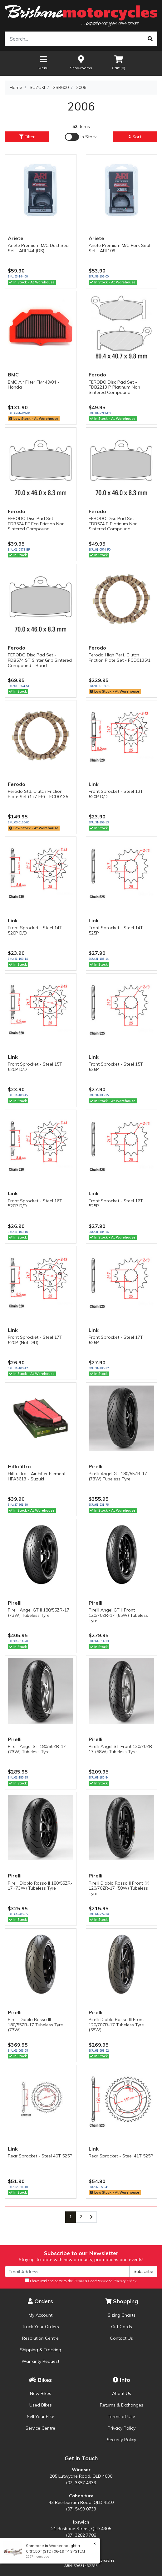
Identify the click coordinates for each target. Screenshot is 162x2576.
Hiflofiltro (19, 1466)
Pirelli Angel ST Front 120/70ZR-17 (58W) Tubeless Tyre (121, 1749)
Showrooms (81, 62)
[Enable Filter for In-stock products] (81, 136)
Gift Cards (121, 2326)
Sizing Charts (121, 2315)
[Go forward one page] (91, 2217)
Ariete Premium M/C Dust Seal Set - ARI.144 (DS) (39, 248)
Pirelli (95, 1466)
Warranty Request (40, 2361)
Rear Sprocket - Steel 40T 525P (40, 2156)
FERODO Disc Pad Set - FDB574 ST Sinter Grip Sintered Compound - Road (40, 660)
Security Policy (121, 2439)
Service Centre (40, 2428)
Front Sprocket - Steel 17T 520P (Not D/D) (35, 1339)
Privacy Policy (121, 2428)
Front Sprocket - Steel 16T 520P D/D (35, 1203)
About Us (121, 2393)
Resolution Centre (40, 2338)
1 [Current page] (70, 2217)
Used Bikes (40, 2405)
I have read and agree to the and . (81, 2280)
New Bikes (40, 2393)
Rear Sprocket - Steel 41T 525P (121, 2156)
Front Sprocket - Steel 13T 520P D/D (116, 793)
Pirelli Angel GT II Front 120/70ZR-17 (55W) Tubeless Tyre (118, 1615)
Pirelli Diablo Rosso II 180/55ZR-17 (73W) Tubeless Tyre (40, 1885)
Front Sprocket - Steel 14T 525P (116, 930)
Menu (43, 62)
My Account (40, 2315)
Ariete (15, 238)
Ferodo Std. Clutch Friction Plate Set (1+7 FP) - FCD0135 (38, 793)
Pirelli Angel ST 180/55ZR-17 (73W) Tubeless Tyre (37, 1749)
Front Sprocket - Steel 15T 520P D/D (35, 1066)
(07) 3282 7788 (81, 2535)
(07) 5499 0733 (81, 2509)
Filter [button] (27, 137)
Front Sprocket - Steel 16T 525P (116, 1203)
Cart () (118, 62)
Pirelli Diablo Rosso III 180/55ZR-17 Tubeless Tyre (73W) (35, 2025)
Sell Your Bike (40, 2416)
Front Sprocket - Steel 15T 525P (116, 1066)
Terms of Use (121, 2416)
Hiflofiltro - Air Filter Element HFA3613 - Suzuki (37, 1476)
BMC (13, 374)
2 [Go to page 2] (81, 2217)
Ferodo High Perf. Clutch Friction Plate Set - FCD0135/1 (119, 657)
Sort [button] (134, 137)
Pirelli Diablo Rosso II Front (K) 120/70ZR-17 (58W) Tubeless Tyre (119, 1888)
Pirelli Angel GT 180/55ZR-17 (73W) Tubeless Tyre (118, 1476)
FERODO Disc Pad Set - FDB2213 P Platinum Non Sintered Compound (114, 387)
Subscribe (143, 2271)
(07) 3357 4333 (81, 2482)
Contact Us (121, 2338)
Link (94, 784)
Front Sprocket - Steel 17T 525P (116, 1339)
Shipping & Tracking (40, 2350)
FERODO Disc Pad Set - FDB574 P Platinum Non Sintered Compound (113, 524)
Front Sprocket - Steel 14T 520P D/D (35, 930)
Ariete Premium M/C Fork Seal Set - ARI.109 (119, 248)
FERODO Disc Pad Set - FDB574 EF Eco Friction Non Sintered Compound (36, 524)
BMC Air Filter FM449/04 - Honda (33, 384)
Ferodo (97, 374)
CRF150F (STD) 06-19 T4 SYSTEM (55, 2551)
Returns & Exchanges (121, 2405)
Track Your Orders (40, 2326)
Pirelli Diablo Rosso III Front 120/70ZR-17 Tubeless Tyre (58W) (116, 2025)
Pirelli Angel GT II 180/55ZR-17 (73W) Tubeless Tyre (38, 1612)
